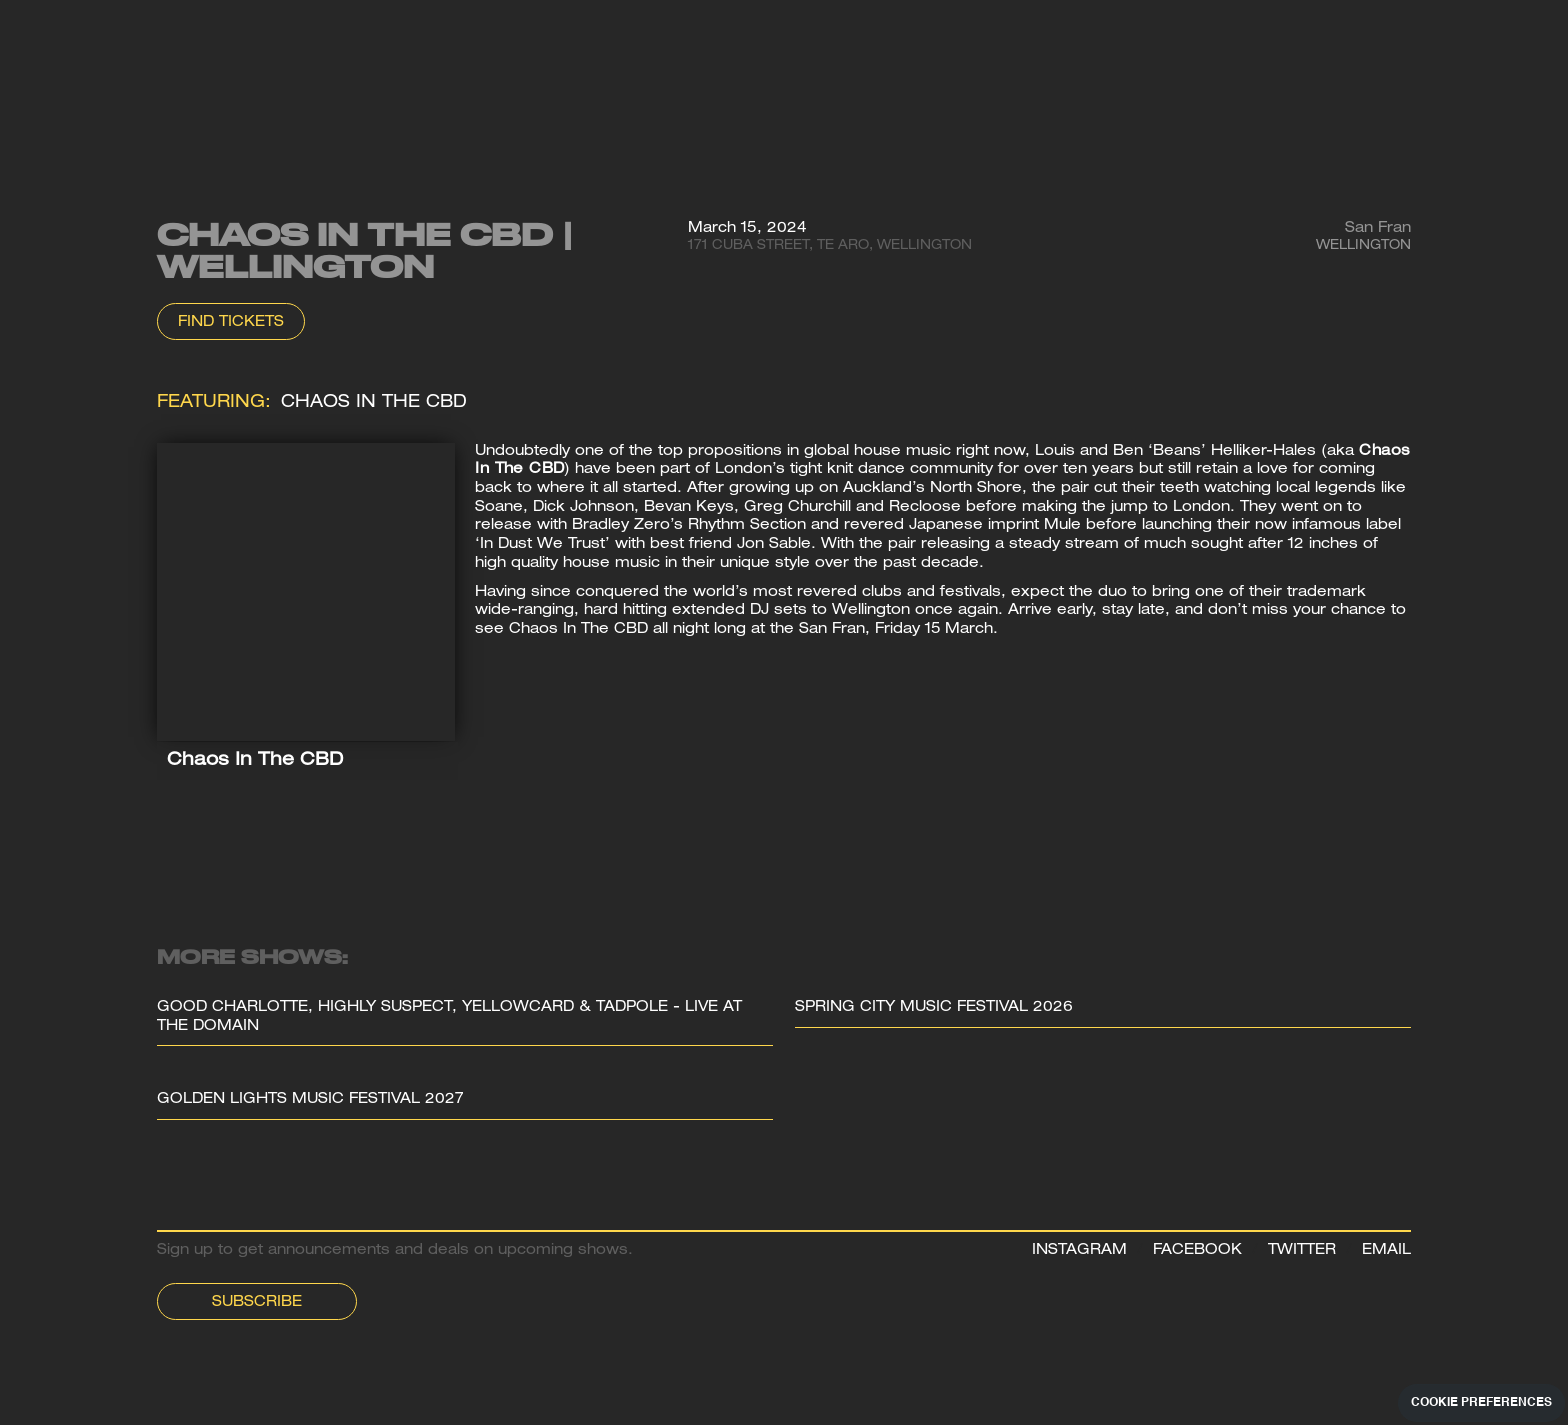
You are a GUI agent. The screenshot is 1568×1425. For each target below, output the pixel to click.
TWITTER (1302, 1251)
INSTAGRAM (1079, 1251)
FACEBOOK (1197, 1251)
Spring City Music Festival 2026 (934, 1008)
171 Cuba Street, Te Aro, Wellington (830, 246)
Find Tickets (231, 323)
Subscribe (257, 1303)
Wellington (1363, 246)
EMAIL (1386, 1251)
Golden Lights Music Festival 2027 (310, 1100)
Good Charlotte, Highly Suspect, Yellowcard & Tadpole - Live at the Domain (449, 1017)
